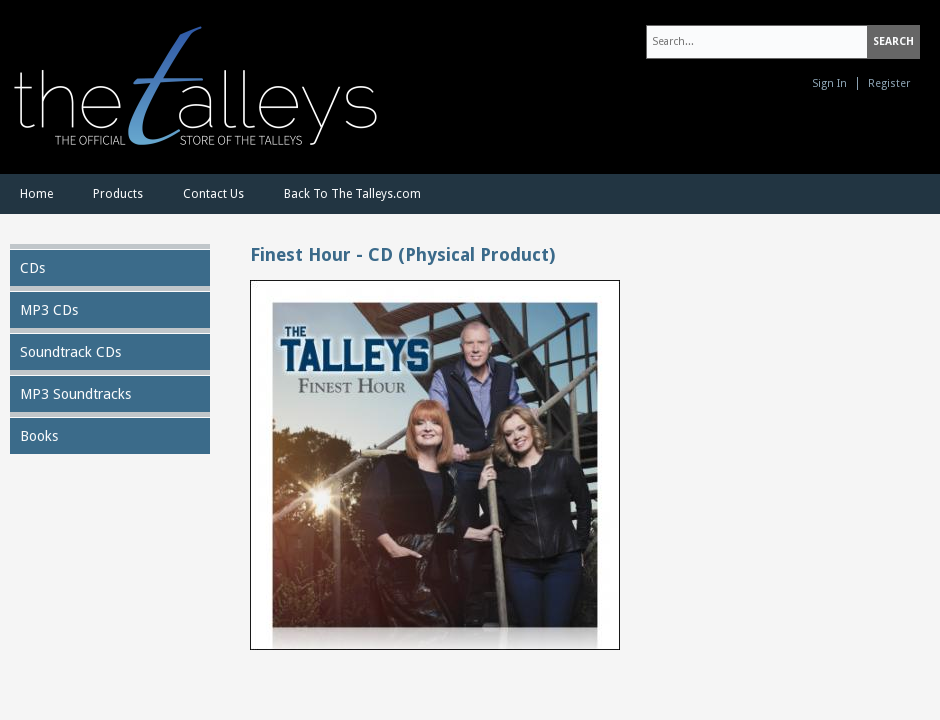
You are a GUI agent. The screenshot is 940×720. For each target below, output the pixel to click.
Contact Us (213, 194)
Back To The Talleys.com (352, 194)
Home (36, 194)
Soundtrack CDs (70, 352)
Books (39, 436)
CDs (32, 268)
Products (118, 194)
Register (889, 83)
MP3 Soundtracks (75, 394)
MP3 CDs (49, 310)
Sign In (829, 83)
